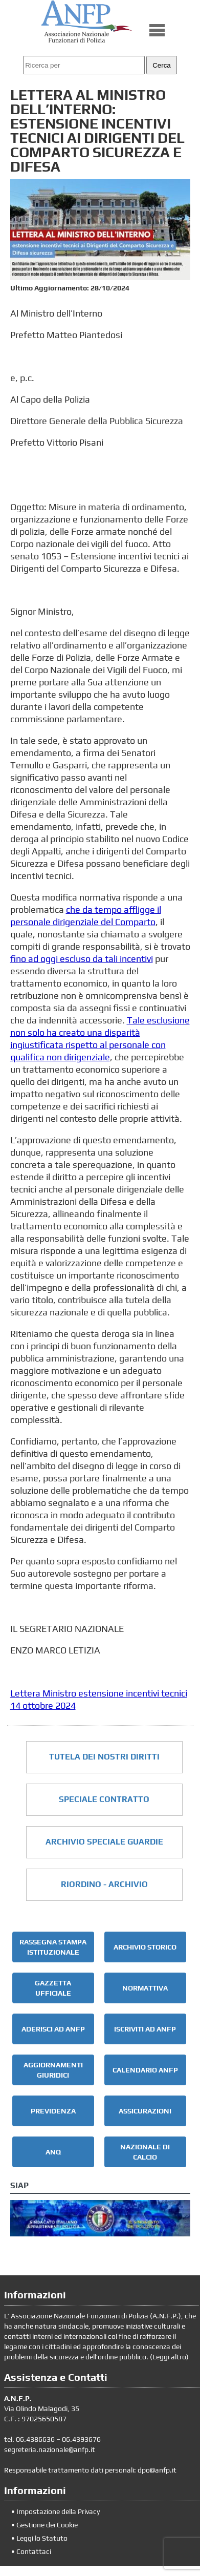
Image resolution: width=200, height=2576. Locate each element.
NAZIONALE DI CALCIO (145, 2152)
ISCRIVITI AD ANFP (145, 2029)
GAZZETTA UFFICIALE (53, 1988)
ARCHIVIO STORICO (145, 1947)
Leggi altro (169, 2357)
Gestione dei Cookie (47, 2525)
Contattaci (33, 2551)
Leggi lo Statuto (42, 2538)
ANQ (53, 2152)
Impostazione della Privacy (58, 2511)
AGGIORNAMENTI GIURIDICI (53, 2070)
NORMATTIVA (145, 1988)
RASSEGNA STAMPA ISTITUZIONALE (52, 1947)
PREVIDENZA (53, 2111)
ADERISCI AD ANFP (53, 2029)
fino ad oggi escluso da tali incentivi (81, 958)
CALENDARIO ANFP (145, 2070)
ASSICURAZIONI (145, 2111)
